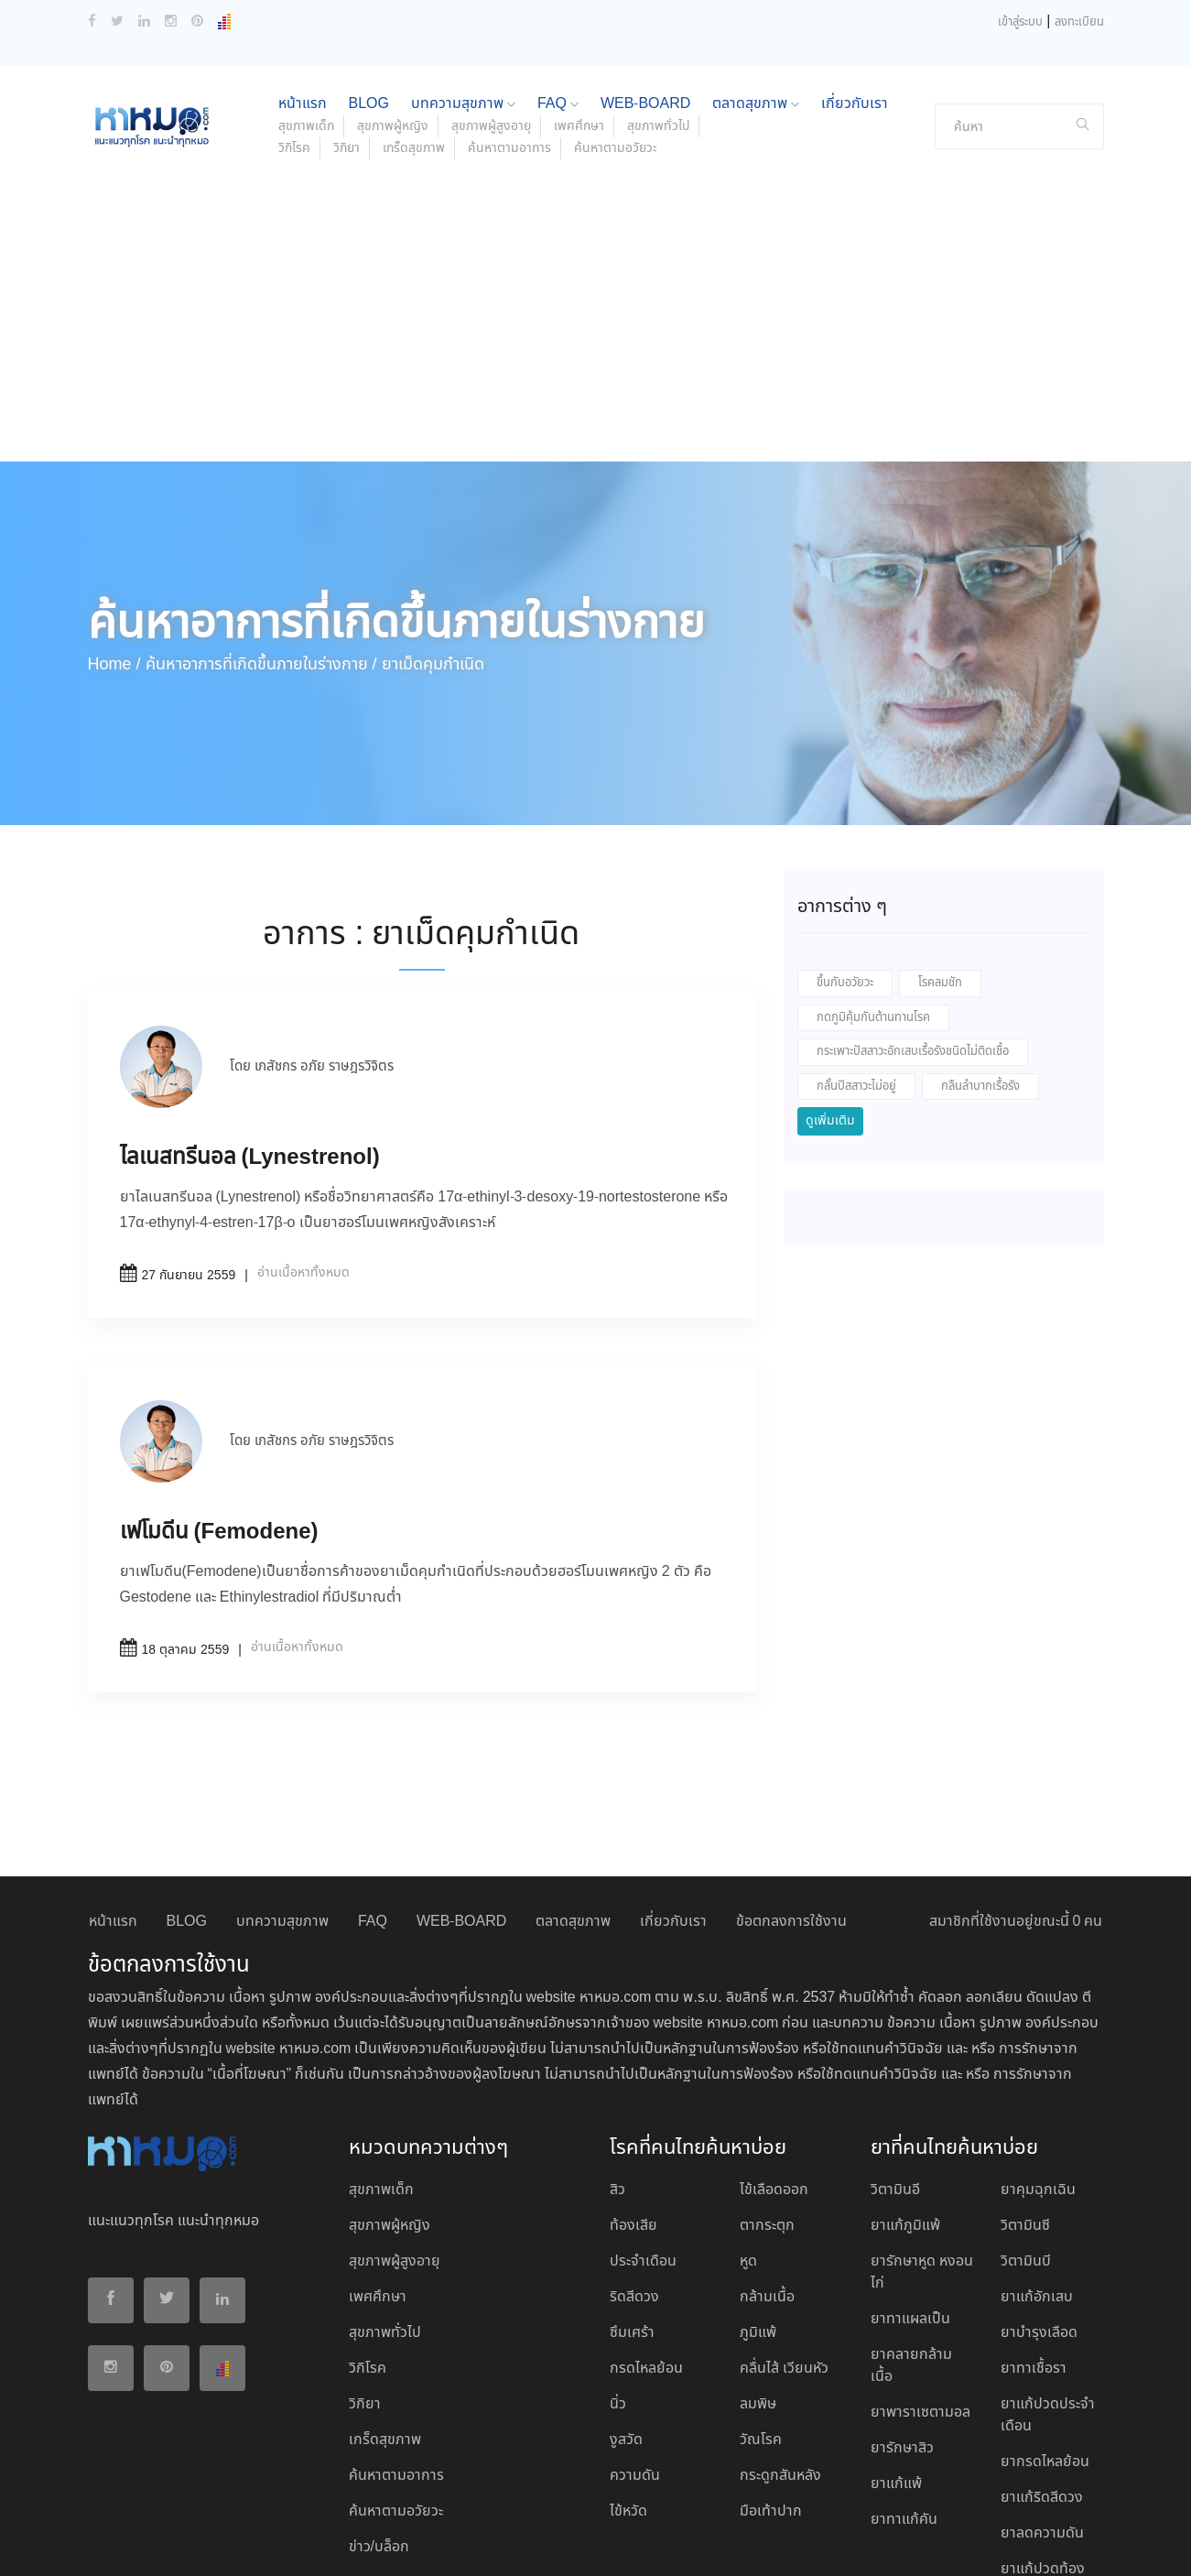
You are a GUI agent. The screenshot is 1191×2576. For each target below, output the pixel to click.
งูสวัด (626, 2319)
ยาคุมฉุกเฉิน (1038, 2069)
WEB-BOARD (461, 1800)
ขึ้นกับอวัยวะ (845, 862)
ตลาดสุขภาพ (573, 1800)
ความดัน (635, 2354)
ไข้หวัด (628, 2390)
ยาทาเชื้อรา (1033, 2247)
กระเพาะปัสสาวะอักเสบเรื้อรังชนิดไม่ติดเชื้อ (913, 931)
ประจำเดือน (643, 2140)
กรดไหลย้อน (646, 2247)
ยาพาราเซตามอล (920, 2291)
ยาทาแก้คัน (904, 2398)
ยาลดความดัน (1042, 2412)
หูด (748, 2140)
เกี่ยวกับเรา (673, 1800)
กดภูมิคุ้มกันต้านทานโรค (873, 897)
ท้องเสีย (633, 2104)
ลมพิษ (758, 2283)
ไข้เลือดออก (774, 2069)
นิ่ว (618, 2283)
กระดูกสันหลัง (780, 2354)
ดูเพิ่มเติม (830, 1000)
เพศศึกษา (377, 2176)
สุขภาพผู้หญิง (389, 2104)
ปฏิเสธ (1054, 2541)
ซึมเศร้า (632, 2212)
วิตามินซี (1025, 2104)
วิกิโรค (294, 27)
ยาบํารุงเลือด (1039, 2212)
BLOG (187, 1800)
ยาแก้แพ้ (896, 2363)
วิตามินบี (1026, 2140)
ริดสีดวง (634, 2176)
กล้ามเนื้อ (767, 2176)
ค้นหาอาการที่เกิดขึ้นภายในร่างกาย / (261, 544)
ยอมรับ (999, 2542)
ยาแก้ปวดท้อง (1043, 2448)
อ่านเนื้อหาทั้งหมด (303, 1152)
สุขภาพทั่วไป (385, 2212)
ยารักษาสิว (902, 2327)
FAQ (372, 1800)
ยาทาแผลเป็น (910, 2198)
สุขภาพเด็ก (381, 2069)
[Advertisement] (596, 203)
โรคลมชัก (940, 862)
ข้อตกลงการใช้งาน (791, 1800)
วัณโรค (761, 2319)
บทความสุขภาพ (282, 1800)
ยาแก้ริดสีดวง (1042, 2376)
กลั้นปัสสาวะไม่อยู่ (856, 965)
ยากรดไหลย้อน (1045, 2341)
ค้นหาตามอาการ (509, 27)
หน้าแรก (113, 1800)
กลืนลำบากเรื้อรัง (980, 965)
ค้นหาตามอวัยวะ (615, 27)
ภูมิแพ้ (758, 2212)
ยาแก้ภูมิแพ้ (905, 2104)
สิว (617, 2069)
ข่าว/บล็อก (379, 2426)
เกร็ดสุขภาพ (414, 27)
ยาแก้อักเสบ (1037, 2176)
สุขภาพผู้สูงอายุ (394, 2140)
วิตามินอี (895, 2069)
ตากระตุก (767, 2104)
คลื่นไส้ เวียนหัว (784, 2247)
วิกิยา (346, 27)
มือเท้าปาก (771, 2390)
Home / (114, 544)
